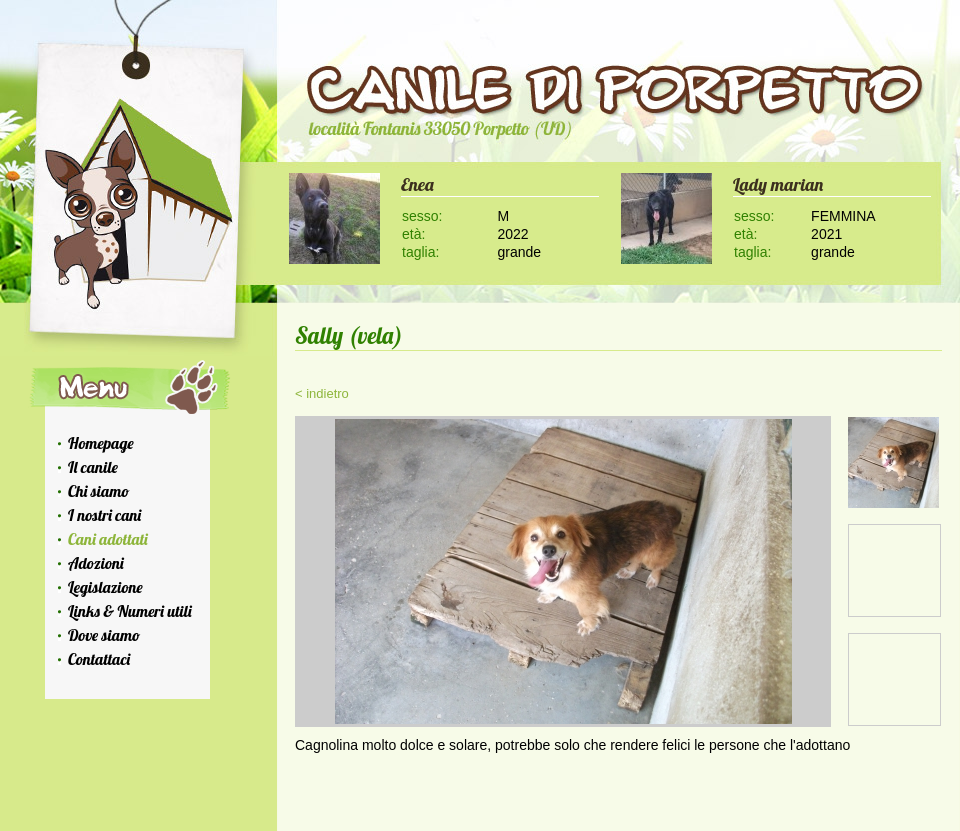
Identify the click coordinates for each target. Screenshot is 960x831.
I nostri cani (104, 515)
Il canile (93, 467)
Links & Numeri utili (130, 611)
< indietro (322, 393)
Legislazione (105, 587)
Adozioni (96, 563)
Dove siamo (104, 635)
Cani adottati (108, 539)
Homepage (101, 443)
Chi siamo (98, 491)
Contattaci (99, 659)
